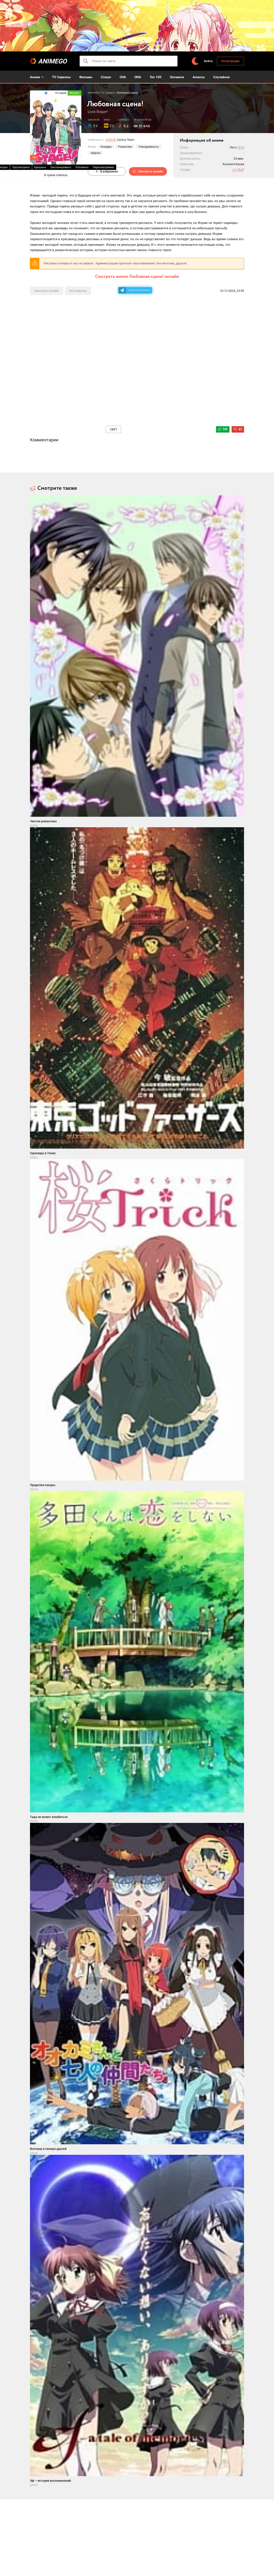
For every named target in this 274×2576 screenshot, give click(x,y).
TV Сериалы (61, 77)
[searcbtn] (86, 61)
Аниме (35, 77)
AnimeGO (52, 61)
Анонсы (199, 77)
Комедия (106, 146)
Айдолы (95, 152)
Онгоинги (177, 77)
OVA (123, 77)
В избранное (107, 171)
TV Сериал (107, 92)
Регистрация (230, 61)
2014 (240, 147)
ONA (137, 77)
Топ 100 (155, 77)
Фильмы (85, 77)
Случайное (221, 77)
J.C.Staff (238, 169)
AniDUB (111, 139)
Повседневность (148, 146)
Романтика (125, 146)
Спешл (106, 77)
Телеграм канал (139, 290)
